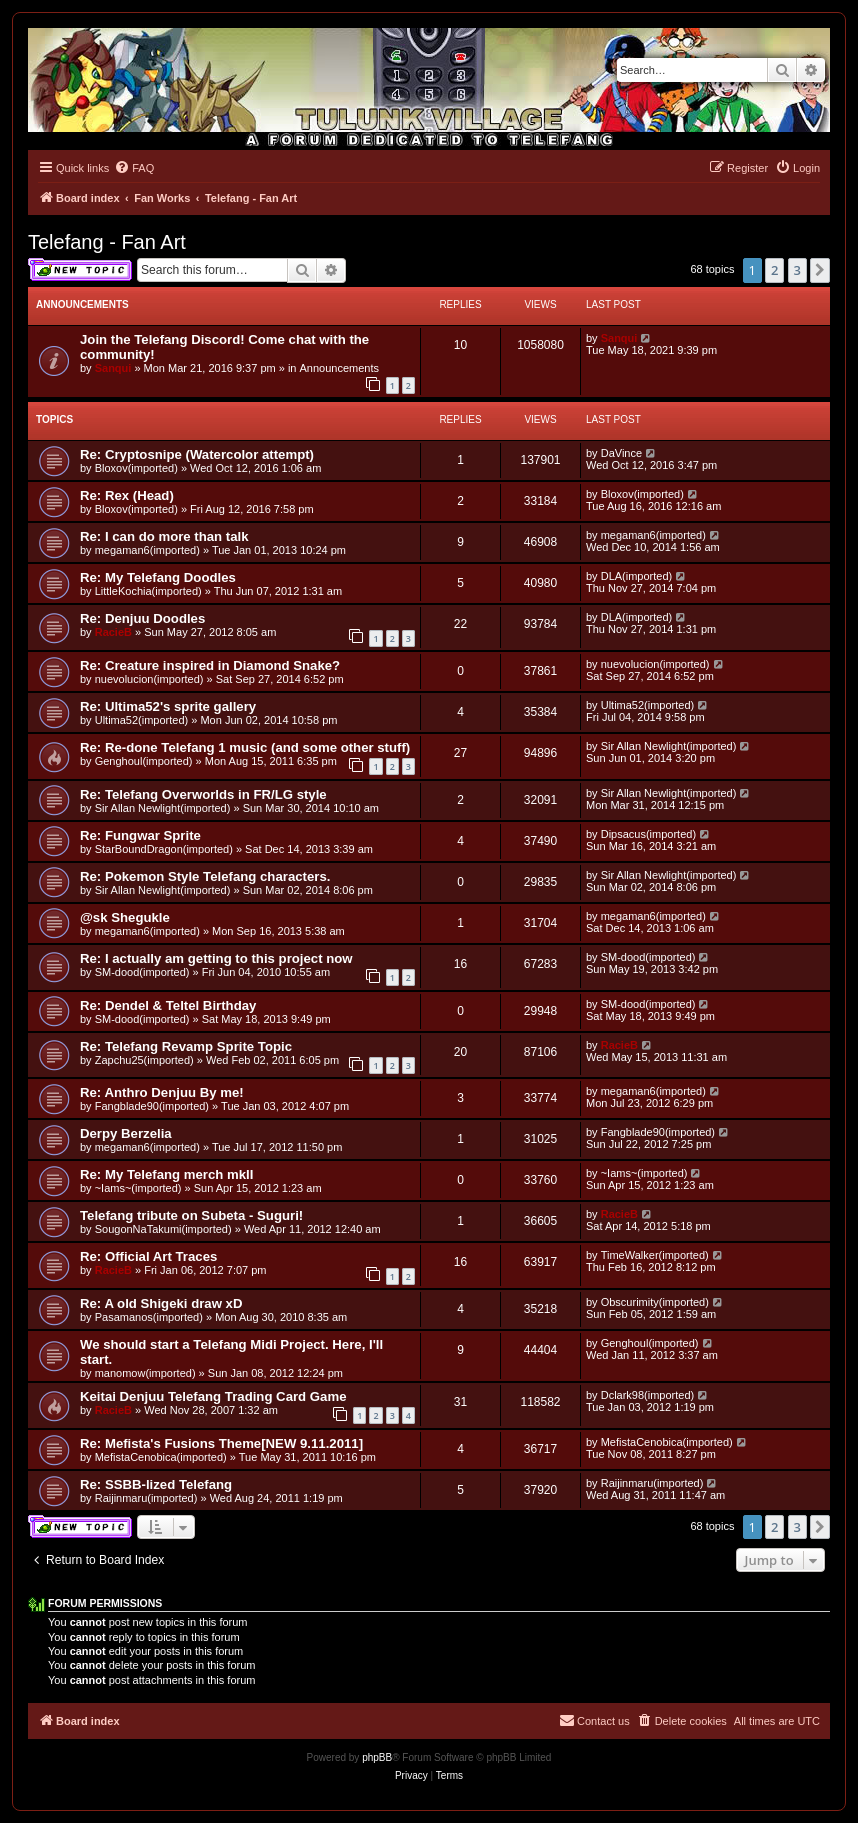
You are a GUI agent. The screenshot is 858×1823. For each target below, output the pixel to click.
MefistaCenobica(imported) (161, 1457)
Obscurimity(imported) (655, 1302)
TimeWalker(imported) (655, 1255)
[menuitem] (134, 168)
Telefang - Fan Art (107, 242)
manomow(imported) (145, 1373)
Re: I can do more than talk (164, 536)
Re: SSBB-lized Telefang (156, 1484)
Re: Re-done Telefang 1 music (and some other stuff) (245, 747)
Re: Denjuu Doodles (142, 618)
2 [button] (774, 270)
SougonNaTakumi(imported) (163, 1229)
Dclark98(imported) (648, 1395)
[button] (820, 270)
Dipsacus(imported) (648, 834)
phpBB (377, 1757)
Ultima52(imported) (142, 720)
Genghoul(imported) (144, 761)
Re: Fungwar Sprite (140, 835)
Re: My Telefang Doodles (158, 577)
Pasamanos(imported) (149, 1317)
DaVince (621, 453)
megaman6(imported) (147, 550)
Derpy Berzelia (126, 1133)
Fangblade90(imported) (152, 1106)
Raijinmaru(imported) (146, 1498)
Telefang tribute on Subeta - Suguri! (191, 1215)
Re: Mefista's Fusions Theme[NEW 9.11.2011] (221, 1443)
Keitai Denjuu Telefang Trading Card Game (213, 1396)
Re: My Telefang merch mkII (166, 1174)
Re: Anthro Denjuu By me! (162, 1092)
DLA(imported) (637, 576)
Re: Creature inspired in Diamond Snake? (210, 665)
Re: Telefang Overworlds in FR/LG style (203, 794)
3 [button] (797, 270)
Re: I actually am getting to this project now (216, 958)
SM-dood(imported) (142, 972)
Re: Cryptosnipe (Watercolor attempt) (197, 454)
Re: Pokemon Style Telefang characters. (205, 876)
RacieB (113, 632)
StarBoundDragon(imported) (164, 849)
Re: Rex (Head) (127, 495)
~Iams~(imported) (138, 1188)
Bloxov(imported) (136, 468)
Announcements (340, 368)
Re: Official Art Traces (148, 1256)
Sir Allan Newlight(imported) (669, 746)
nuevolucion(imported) (149, 679)
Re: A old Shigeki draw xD (161, 1303)
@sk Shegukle (125, 917)
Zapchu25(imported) (144, 1060)
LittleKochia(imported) (148, 591)
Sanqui (113, 368)
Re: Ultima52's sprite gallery (168, 706)
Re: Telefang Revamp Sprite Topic (186, 1046)
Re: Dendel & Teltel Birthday (168, 1005)
